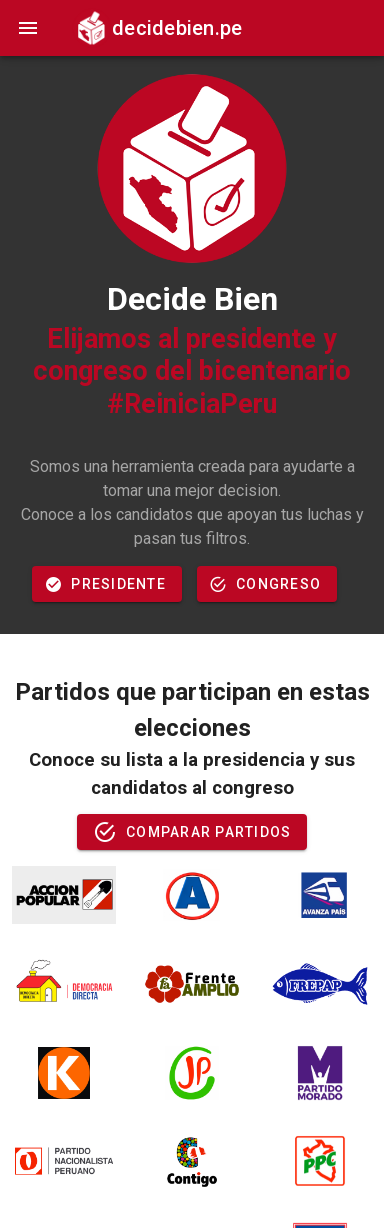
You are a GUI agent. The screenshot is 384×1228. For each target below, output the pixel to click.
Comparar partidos (192, 832)
